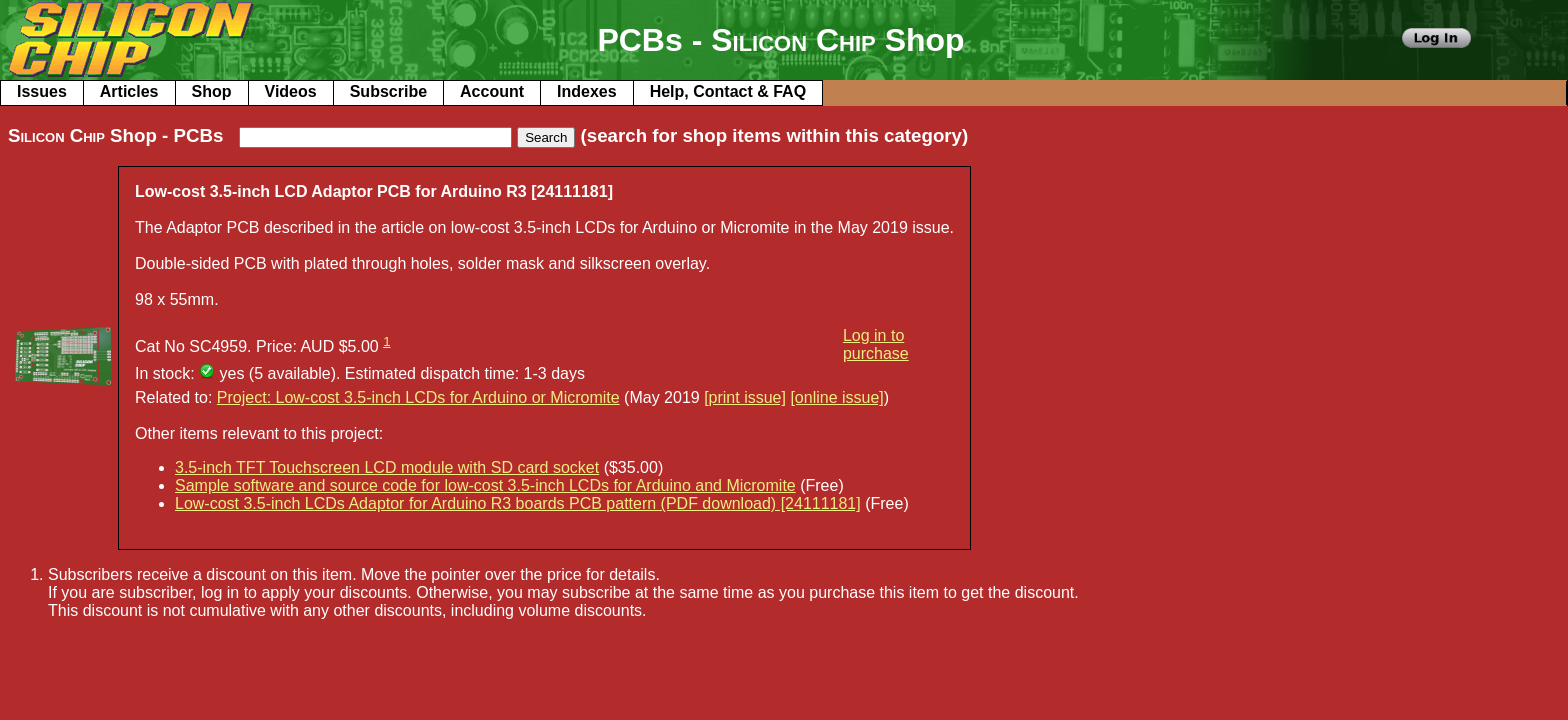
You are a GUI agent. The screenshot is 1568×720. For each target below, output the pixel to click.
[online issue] (836, 397)
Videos (291, 91)
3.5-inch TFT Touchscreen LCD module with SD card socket (387, 467)
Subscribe (388, 91)
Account (492, 91)
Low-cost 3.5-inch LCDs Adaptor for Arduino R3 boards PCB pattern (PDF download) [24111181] (518, 503)
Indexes (587, 91)
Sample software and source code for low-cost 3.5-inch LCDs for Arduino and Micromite (485, 485)
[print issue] (745, 397)
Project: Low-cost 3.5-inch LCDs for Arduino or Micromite (418, 397)
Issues (42, 91)
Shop (212, 91)
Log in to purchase (876, 344)
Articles (129, 91)
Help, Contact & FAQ (728, 91)
